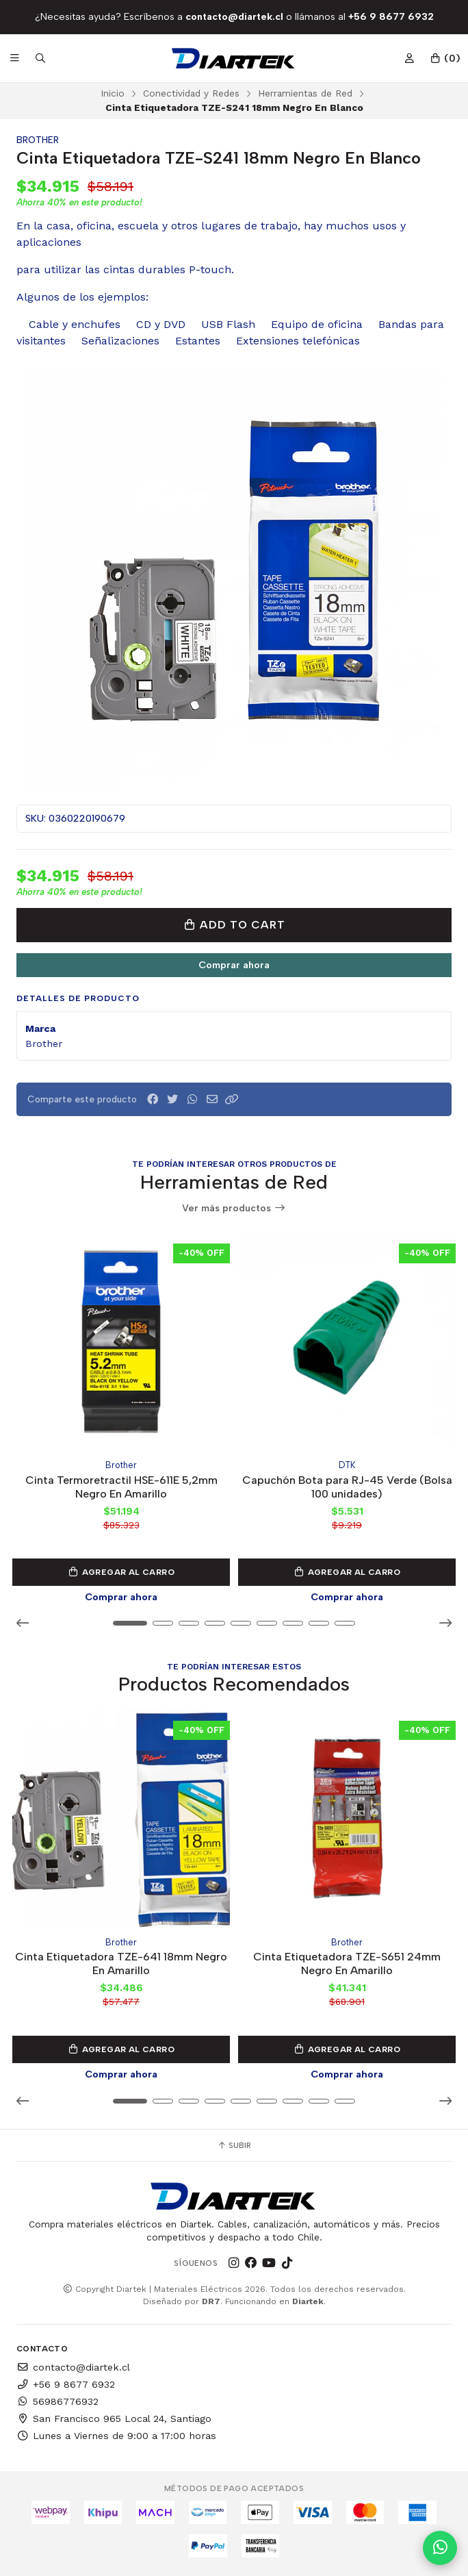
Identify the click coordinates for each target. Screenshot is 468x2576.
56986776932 (57, 2401)
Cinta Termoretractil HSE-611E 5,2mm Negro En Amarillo (121, 1486)
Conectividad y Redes (191, 93)
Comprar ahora (234, 965)
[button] (232, 1099)
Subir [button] (234, 2145)
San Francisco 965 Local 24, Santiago (113, 2418)
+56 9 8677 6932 (65, 2384)
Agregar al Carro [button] (121, 1572)
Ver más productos (234, 1208)
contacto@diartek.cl (73, 2367)
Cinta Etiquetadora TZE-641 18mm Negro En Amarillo (121, 1964)
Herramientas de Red (305, 93)
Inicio (113, 93)
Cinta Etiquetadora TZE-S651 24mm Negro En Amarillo (347, 1964)
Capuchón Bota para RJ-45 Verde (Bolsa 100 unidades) (347, 1486)
